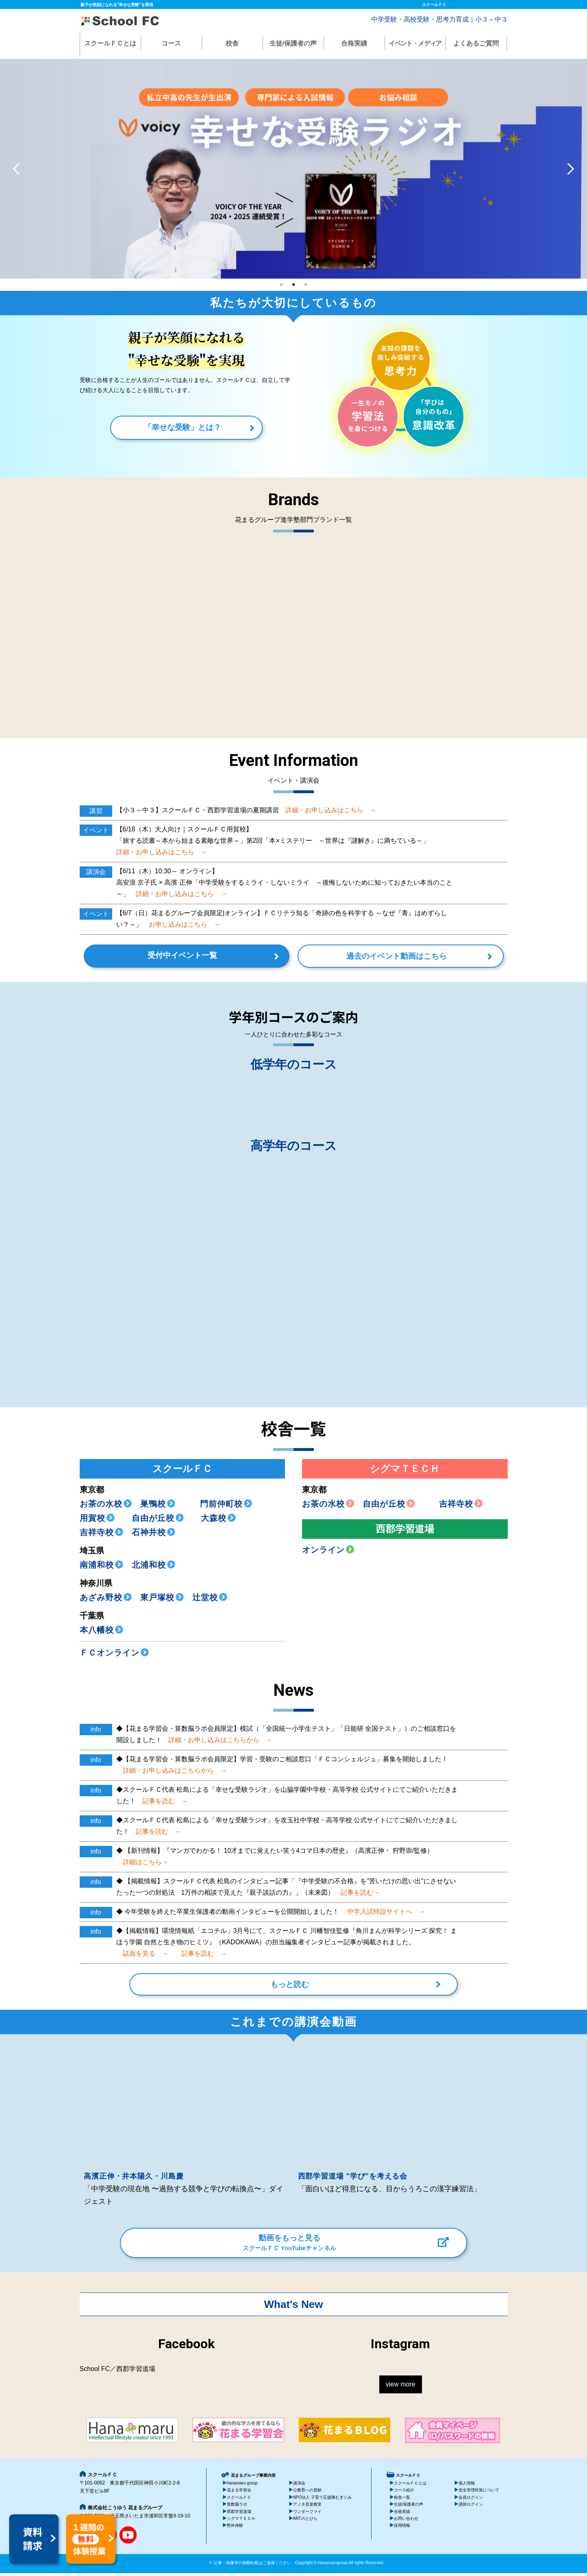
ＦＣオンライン (114, 1655)
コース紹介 (404, 2493)
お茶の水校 (106, 1506)
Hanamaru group (242, 2486)
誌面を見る (142, 1956)
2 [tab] (293, 283)
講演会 (299, 2486)
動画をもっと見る (289, 2245)
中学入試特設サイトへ (383, 1914)
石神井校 (154, 1535)
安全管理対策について (479, 2493)
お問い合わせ (406, 2521)
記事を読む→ (357, 1895)
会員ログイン (471, 2500)
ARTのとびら (305, 2521)
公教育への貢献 (307, 2493)
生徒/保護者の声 (293, 43)
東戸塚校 (162, 1600)
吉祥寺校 (102, 1535)
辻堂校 (210, 1600)
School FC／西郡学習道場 (118, 2372)
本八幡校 (102, 1632)
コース (171, 43)
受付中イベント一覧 (209, 957)
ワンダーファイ (307, 2514)
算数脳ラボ (237, 2507)
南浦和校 (102, 1567)
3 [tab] (306, 283)
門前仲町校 (226, 1506)
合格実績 (354, 43)
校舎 (232, 43)
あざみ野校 (106, 1600)
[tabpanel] (293, 169)
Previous (16, 169)
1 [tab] (281, 283)
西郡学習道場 (239, 2514)
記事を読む (162, 1803)
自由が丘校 (153, 1520)
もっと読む (289, 1989)
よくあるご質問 (476, 43)
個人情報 (467, 2486)
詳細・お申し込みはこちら (327, 810)
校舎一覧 (402, 2500)
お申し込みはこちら (181, 924)
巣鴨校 (158, 1506)
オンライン (328, 1552)
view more (400, 2387)
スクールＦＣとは (110, 43)
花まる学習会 (239, 2493)
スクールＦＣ (239, 2500)
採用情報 (402, 2528)
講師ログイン (471, 2507)
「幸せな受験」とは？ (182, 427)
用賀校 (97, 1520)
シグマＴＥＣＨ (241, 2521)
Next (570, 169)
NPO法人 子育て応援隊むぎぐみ (322, 2500)
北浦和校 (154, 1567)
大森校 (214, 1520)
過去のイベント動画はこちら (370, 958)
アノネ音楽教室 (307, 2507)
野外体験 (235, 2528)
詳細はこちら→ (142, 1864)
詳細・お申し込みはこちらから (217, 1742)
